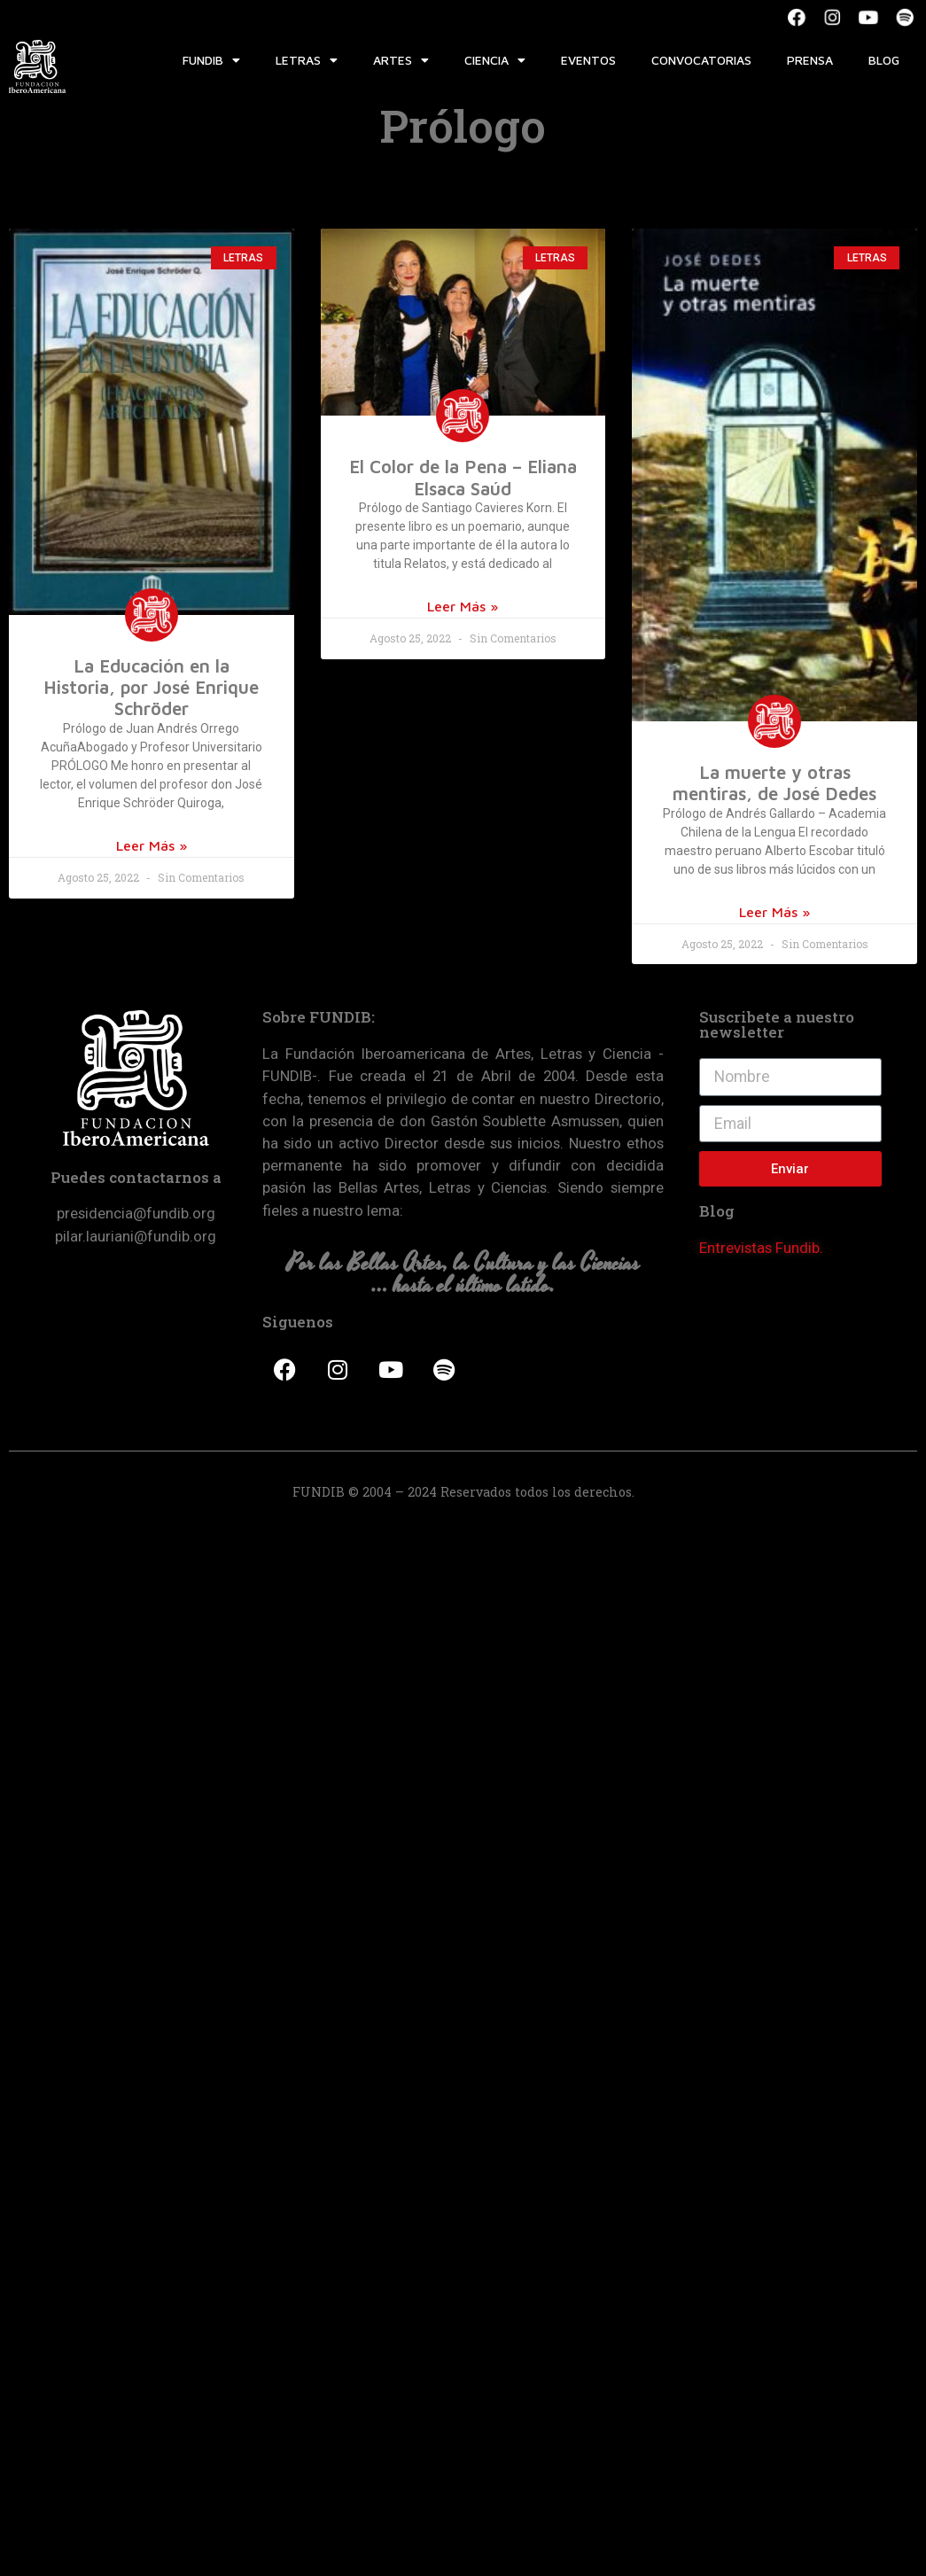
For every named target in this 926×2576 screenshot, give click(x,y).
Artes (401, 60)
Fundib (211, 60)
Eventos (588, 59)
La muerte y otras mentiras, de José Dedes (774, 782)
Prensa (810, 59)
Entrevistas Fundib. (761, 1248)
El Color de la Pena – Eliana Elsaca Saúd (463, 476)
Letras (307, 60)
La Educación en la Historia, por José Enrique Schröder (151, 687)
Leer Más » (151, 845)
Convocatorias (701, 59)
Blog (883, 59)
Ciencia (494, 60)
